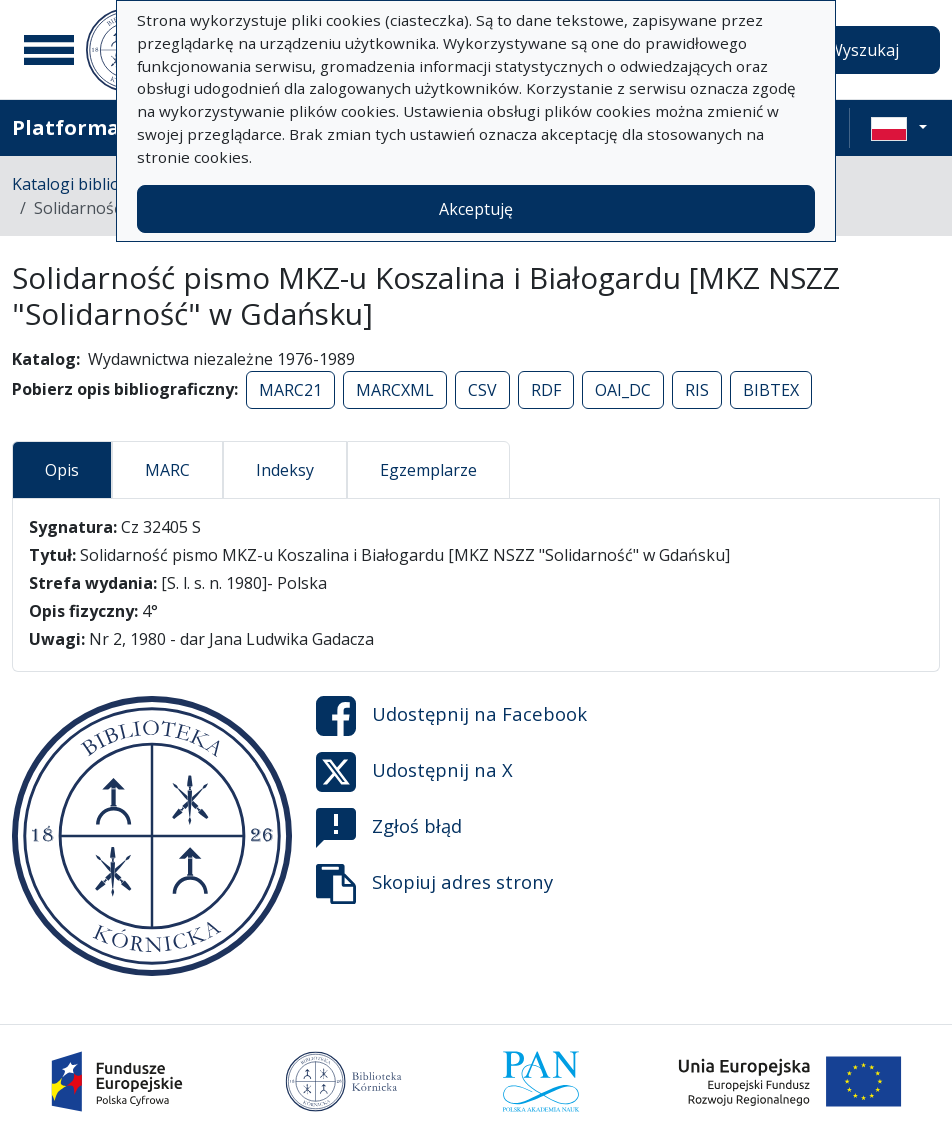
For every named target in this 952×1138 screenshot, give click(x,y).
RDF (546, 390)
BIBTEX (771, 390)
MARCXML (395, 390)
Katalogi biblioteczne (90, 184)
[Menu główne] (49, 50)
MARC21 (290, 390)
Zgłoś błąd (389, 828)
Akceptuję (476, 209)
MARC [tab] (167, 470)
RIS (697, 390)
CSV (482, 390)
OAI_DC (623, 390)
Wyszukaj (863, 50)
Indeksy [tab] (285, 470)
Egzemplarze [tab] (428, 470)
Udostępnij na (451, 716)
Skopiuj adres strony (434, 884)
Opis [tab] (62, 470)
